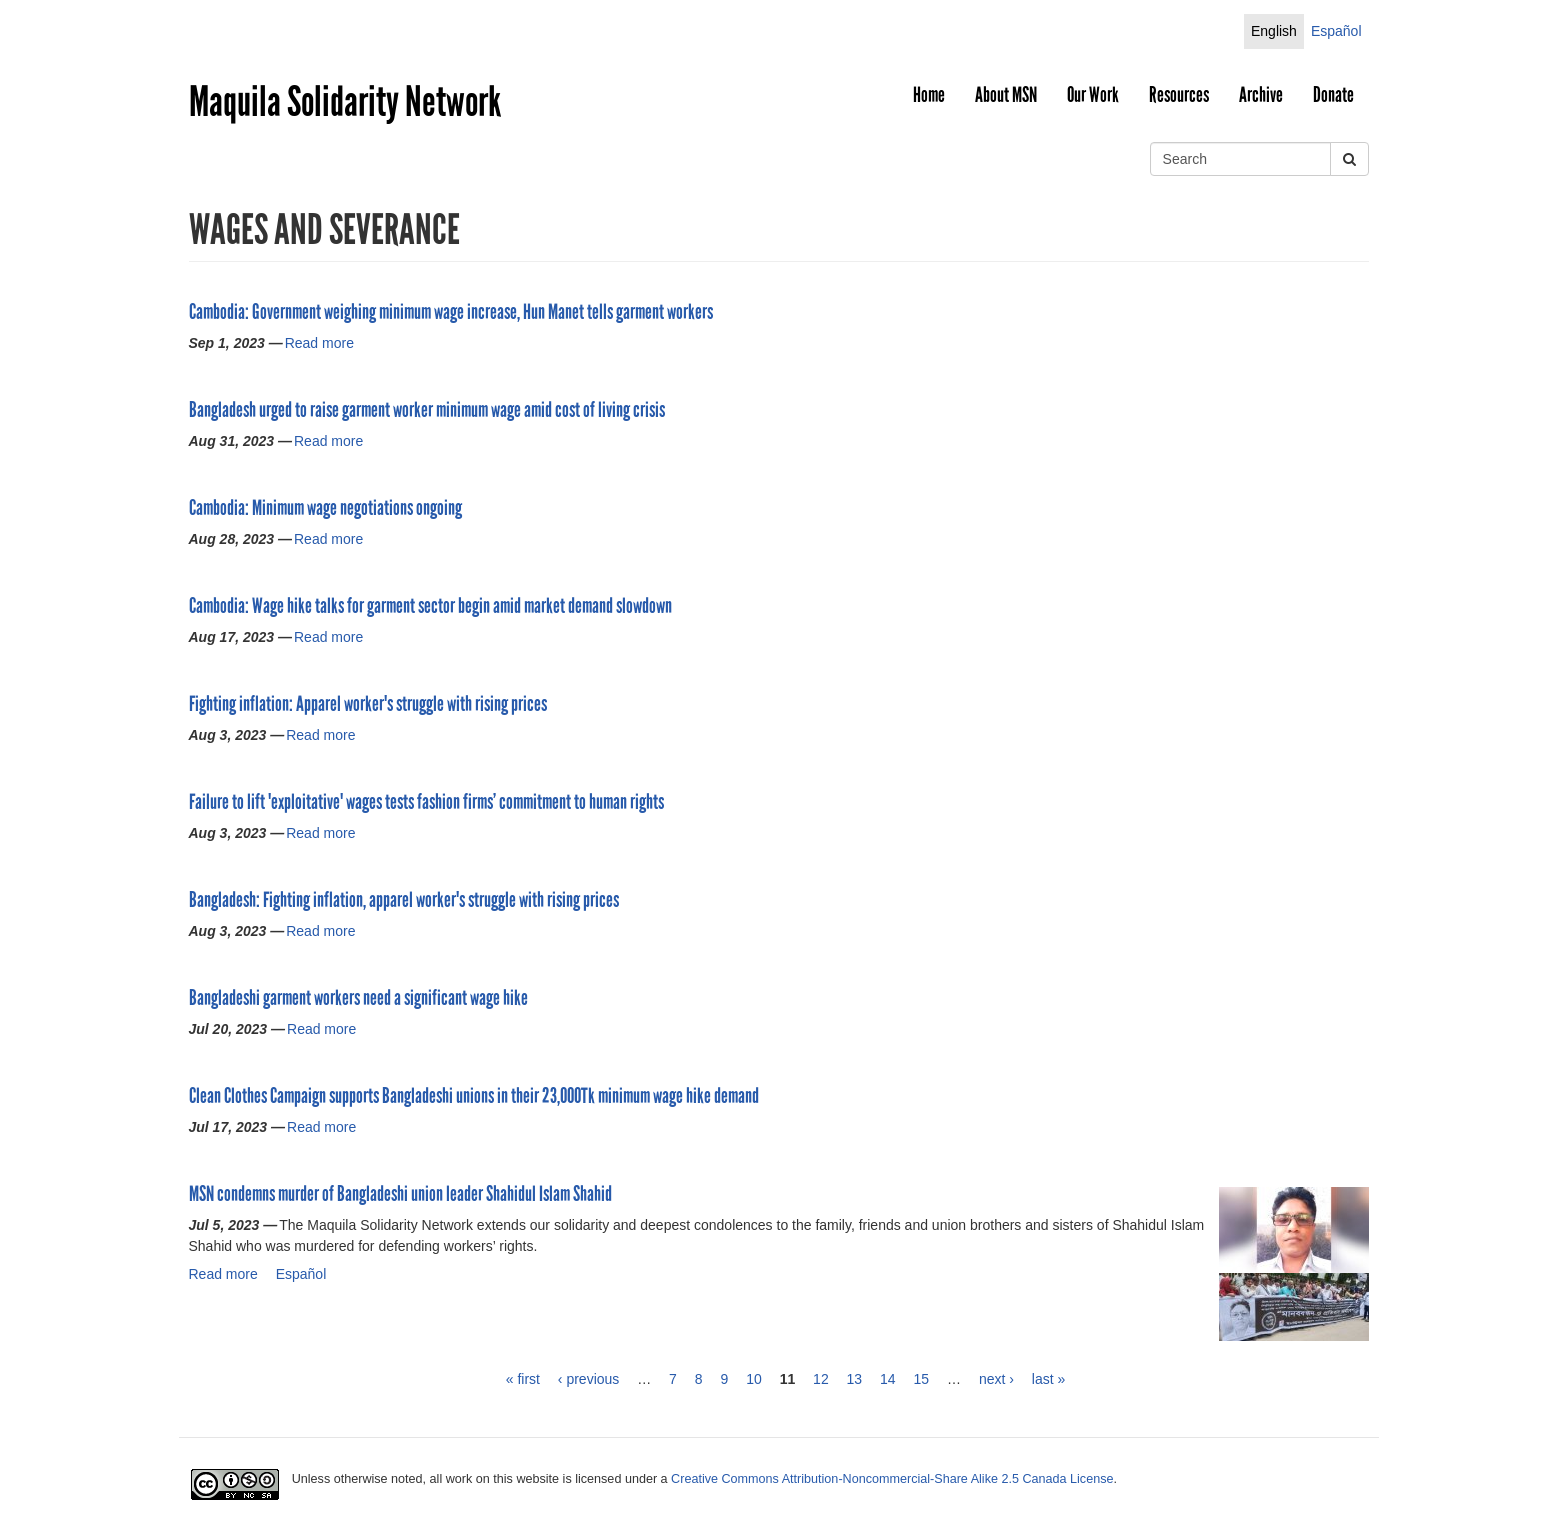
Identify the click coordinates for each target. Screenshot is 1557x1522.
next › (996, 1379)
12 (821, 1379)
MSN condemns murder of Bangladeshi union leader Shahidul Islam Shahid (400, 1194)
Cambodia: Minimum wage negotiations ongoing (325, 508)
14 (888, 1379)
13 (855, 1379)
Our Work (1093, 95)
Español (1336, 31)
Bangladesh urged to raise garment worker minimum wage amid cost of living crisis (427, 410)
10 (754, 1379)
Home (929, 95)
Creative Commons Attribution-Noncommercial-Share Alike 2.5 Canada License (892, 1479)
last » (1048, 1379)
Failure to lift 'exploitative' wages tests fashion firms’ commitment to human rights (426, 802)
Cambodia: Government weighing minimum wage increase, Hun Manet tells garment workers (451, 312)
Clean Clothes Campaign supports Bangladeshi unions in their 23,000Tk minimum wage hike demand (474, 1096)
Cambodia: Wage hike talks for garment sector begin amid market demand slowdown (430, 606)
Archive (1261, 95)
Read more (319, 343)
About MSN (1006, 95)
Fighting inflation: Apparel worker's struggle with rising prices (368, 704)
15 (922, 1379)
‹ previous (588, 1379)
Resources (1179, 95)
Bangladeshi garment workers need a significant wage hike (358, 998)
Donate (1333, 95)
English (1274, 31)
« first (523, 1379)
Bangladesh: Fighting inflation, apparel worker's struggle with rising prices (404, 900)
